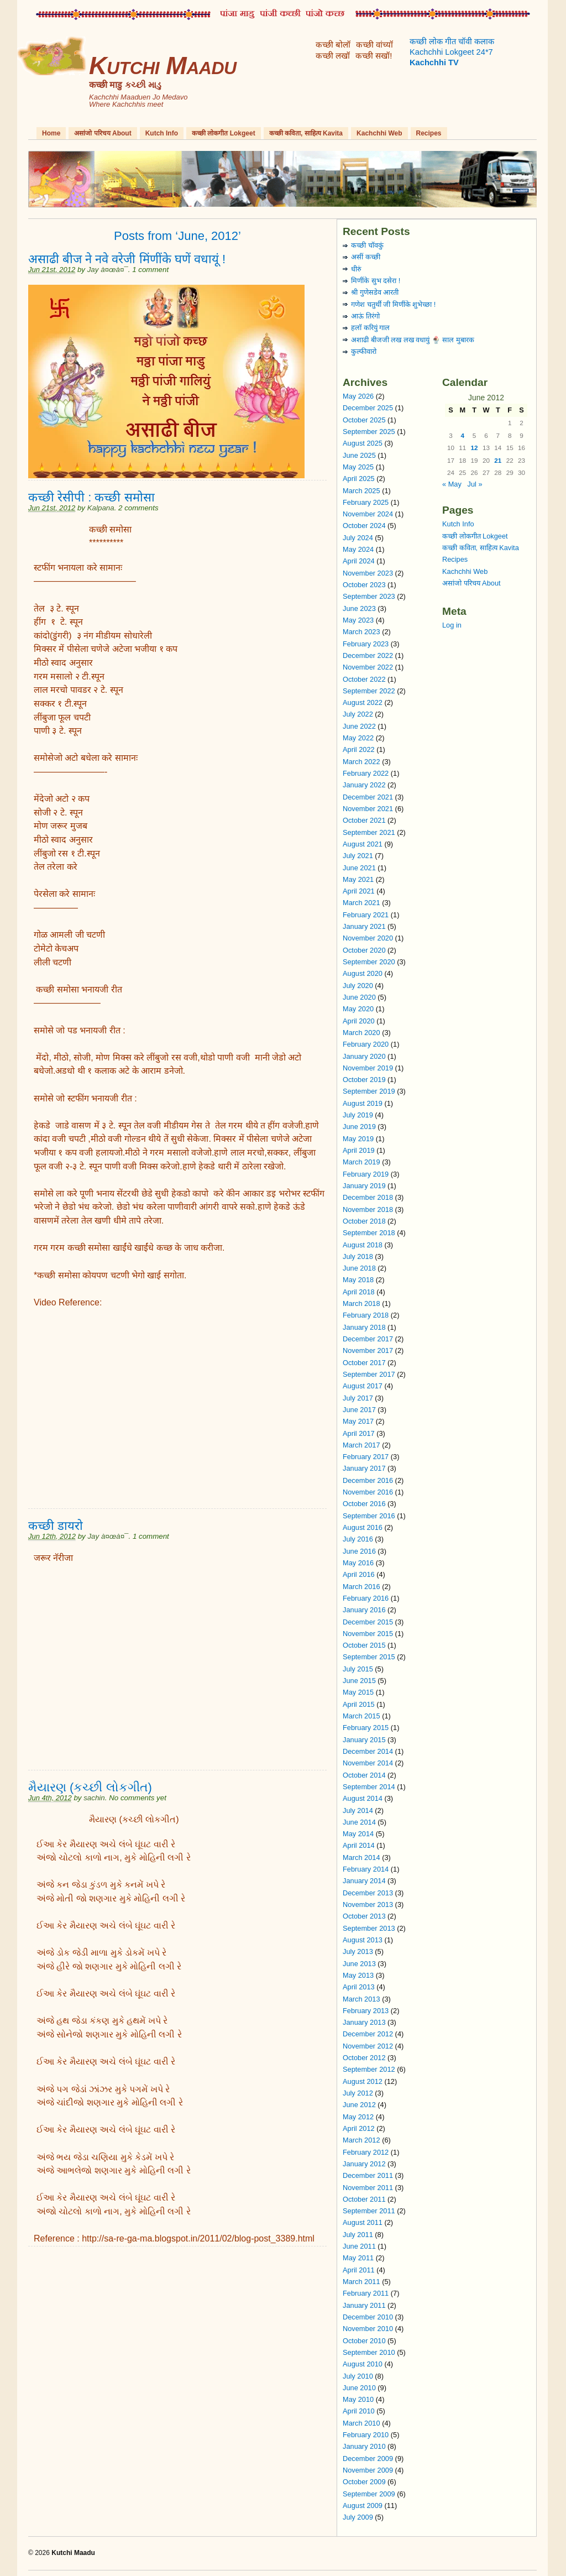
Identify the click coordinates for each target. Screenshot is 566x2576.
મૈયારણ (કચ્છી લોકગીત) (90, 1787)
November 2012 (368, 2046)
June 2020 (359, 997)
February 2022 (366, 773)
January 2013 (364, 2022)
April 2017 (359, 1433)
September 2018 (369, 1233)
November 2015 (368, 1633)
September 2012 (369, 2069)
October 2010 (364, 2341)
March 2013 (361, 1999)
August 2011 (362, 2222)
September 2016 (369, 1516)
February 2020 (366, 1044)
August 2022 (362, 702)
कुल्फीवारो (363, 351)
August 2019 (362, 1103)
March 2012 (361, 2140)
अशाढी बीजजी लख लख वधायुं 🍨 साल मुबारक (412, 340)
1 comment (150, 269)
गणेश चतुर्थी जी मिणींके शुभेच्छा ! (393, 304)
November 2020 (368, 938)
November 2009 (368, 2470)
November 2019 (368, 1068)
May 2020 (358, 1009)
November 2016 (368, 1492)
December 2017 (368, 1339)
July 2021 (358, 855)
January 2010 (364, 2446)
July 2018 (358, 1256)
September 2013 (369, 1928)
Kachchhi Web (379, 133)
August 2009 (362, 2505)
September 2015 (369, 1657)
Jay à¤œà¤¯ (107, 269)
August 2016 (362, 1527)
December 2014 (368, 1751)
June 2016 (359, 1551)
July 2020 (358, 985)
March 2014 (361, 1857)
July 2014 (358, 1810)
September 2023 (369, 596)
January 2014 (364, 1881)
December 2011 (368, 2175)
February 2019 (366, 1174)
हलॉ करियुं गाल (370, 327)
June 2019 (359, 1126)
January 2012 (364, 2164)
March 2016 (361, 1586)
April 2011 (359, 2270)
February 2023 (366, 644)
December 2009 (368, 2458)
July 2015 (358, 1669)
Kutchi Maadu (163, 65)
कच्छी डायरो (55, 1526)
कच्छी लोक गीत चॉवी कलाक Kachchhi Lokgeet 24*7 (452, 52)
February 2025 (366, 502)
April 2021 (359, 891)
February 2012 (366, 2152)
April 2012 (359, 2128)
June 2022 (359, 726)
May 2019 (358, 1139)
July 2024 (358, 538)
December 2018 (368, 1197)
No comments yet (137, 1798)
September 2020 (369, 962)
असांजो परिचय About (102, 133)
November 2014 (368, 1763)
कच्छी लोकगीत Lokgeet (223, 133)
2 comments (138, 508)
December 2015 (368, 1622)
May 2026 (358, 396)
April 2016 (359, 1574)
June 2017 (359, 1409)
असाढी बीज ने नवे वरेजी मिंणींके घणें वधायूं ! (127, 259)
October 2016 (364, 1503)
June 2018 (359, 1268)
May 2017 (358, 1421)
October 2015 (364, 1645)
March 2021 (361, 902)
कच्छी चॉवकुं (367, 245)
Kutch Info (161, 133)
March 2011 (361, 2281)
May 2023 (358, 620)
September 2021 (369, 832)
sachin (94, 1798)
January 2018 (364, 1327)
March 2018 (361, 1303)
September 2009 (369, 2494)
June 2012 (359, 2104)
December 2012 (368, 2034)
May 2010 (358, 2399)
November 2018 (368, 1209)
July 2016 (358, 1539)
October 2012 (364, 2058)
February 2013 (366, 2011)
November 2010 (368, 2328)
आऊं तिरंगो (365, 316)
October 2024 (364, 525)
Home (51, 133)
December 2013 (368, 1893)
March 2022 (361, 761)
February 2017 (366, 1456)
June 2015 (359, 1680)
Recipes (429, 133)
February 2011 (366, 2293)
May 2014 (358, 1834)
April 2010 (359, 2411)
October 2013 (364, 1916)
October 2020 (364, 950)
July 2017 (358, 1398)
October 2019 (364, 1079)
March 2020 (361, 1032)
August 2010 (362, 2364)
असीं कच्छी (365, 257)
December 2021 (368, 797)
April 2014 (359, 1845)
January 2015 (364, 1740)
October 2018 (364, 1221)
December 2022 (368, 655)
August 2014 (362, 1798)
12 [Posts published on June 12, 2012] (474, 447)
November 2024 (368, 514)
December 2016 (368, 1480)
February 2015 (366, 1727)
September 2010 (369, 2352)
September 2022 (369, 691)
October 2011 (364, 2199)
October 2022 (364, 679)
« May (452, 484)
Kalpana (100, 508)
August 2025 (362, 443)
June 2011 (359, 2246)
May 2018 (358, 1280)
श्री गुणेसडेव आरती (375, 292)
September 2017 (369, 1374)
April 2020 (359, 1021)
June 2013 (359, 1964)
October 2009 (364, 2482)
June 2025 (359, 455)
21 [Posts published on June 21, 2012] (497, 460)
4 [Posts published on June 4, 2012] (463, 435)
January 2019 (364, 1186)
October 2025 (364, 420)
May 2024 (358, 549)
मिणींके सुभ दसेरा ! (375, 280)
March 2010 (361, 2423)
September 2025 (369, 431)
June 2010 (359, 2388)
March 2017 (361, 1445)
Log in (452, 625)
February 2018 (366, 1315)
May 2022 (358, 738)
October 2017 (364, 1362)
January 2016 (364, 1610)
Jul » (475, 484)
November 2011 (368, 2187)
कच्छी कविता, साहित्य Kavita (306, 133)
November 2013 (368, 1904)
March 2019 (361, 1162)
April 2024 (359, 561)
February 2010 (366, 2435)
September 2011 (369, 2211)
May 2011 (358, 2258)
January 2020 (364, 1056)
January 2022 (364, 785)
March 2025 (361, 491)
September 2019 (369, 1091)
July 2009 (358, 2517)
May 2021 (358, 879)
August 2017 (362, 1386)
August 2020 (362, 973)
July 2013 (358, 1951)
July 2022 (358, 714)
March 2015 (361, 1716)
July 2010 (358, 2376)
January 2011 (364, 2305)
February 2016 (366, 1598)
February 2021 (366, 915)
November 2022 (368, 667)
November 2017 (368, 1350)
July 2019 (358, 1115)
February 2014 (366, 1869)
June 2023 (359, 608)
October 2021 (364, 820)
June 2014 (359, 1822)
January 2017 (364, 1468)
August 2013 (362, 1940)
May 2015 (358, 1692)
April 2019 (359, 1150)
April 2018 (359, 1292)
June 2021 (359, 868)
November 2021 (368, 808)
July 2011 (358, 2234)
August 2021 (362, 844)
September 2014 (369, 1787)
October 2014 (364, 1775)
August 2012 (362, 2081)
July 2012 (358, 2093)
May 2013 (358, 1975)
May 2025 (358, 467)
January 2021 (364, 926)
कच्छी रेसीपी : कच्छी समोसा (91, 497)
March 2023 (361, 632)
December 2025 (368, 408)
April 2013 (359, 1987)
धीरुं (356, 269)
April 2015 (359, 1704)
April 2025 (359, 478)
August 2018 (362, 1245)
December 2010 (368, 2317)
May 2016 (358, 1563)
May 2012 (358, 2117)
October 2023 (364, 585)
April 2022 (359, 749)
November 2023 (368, 573)
